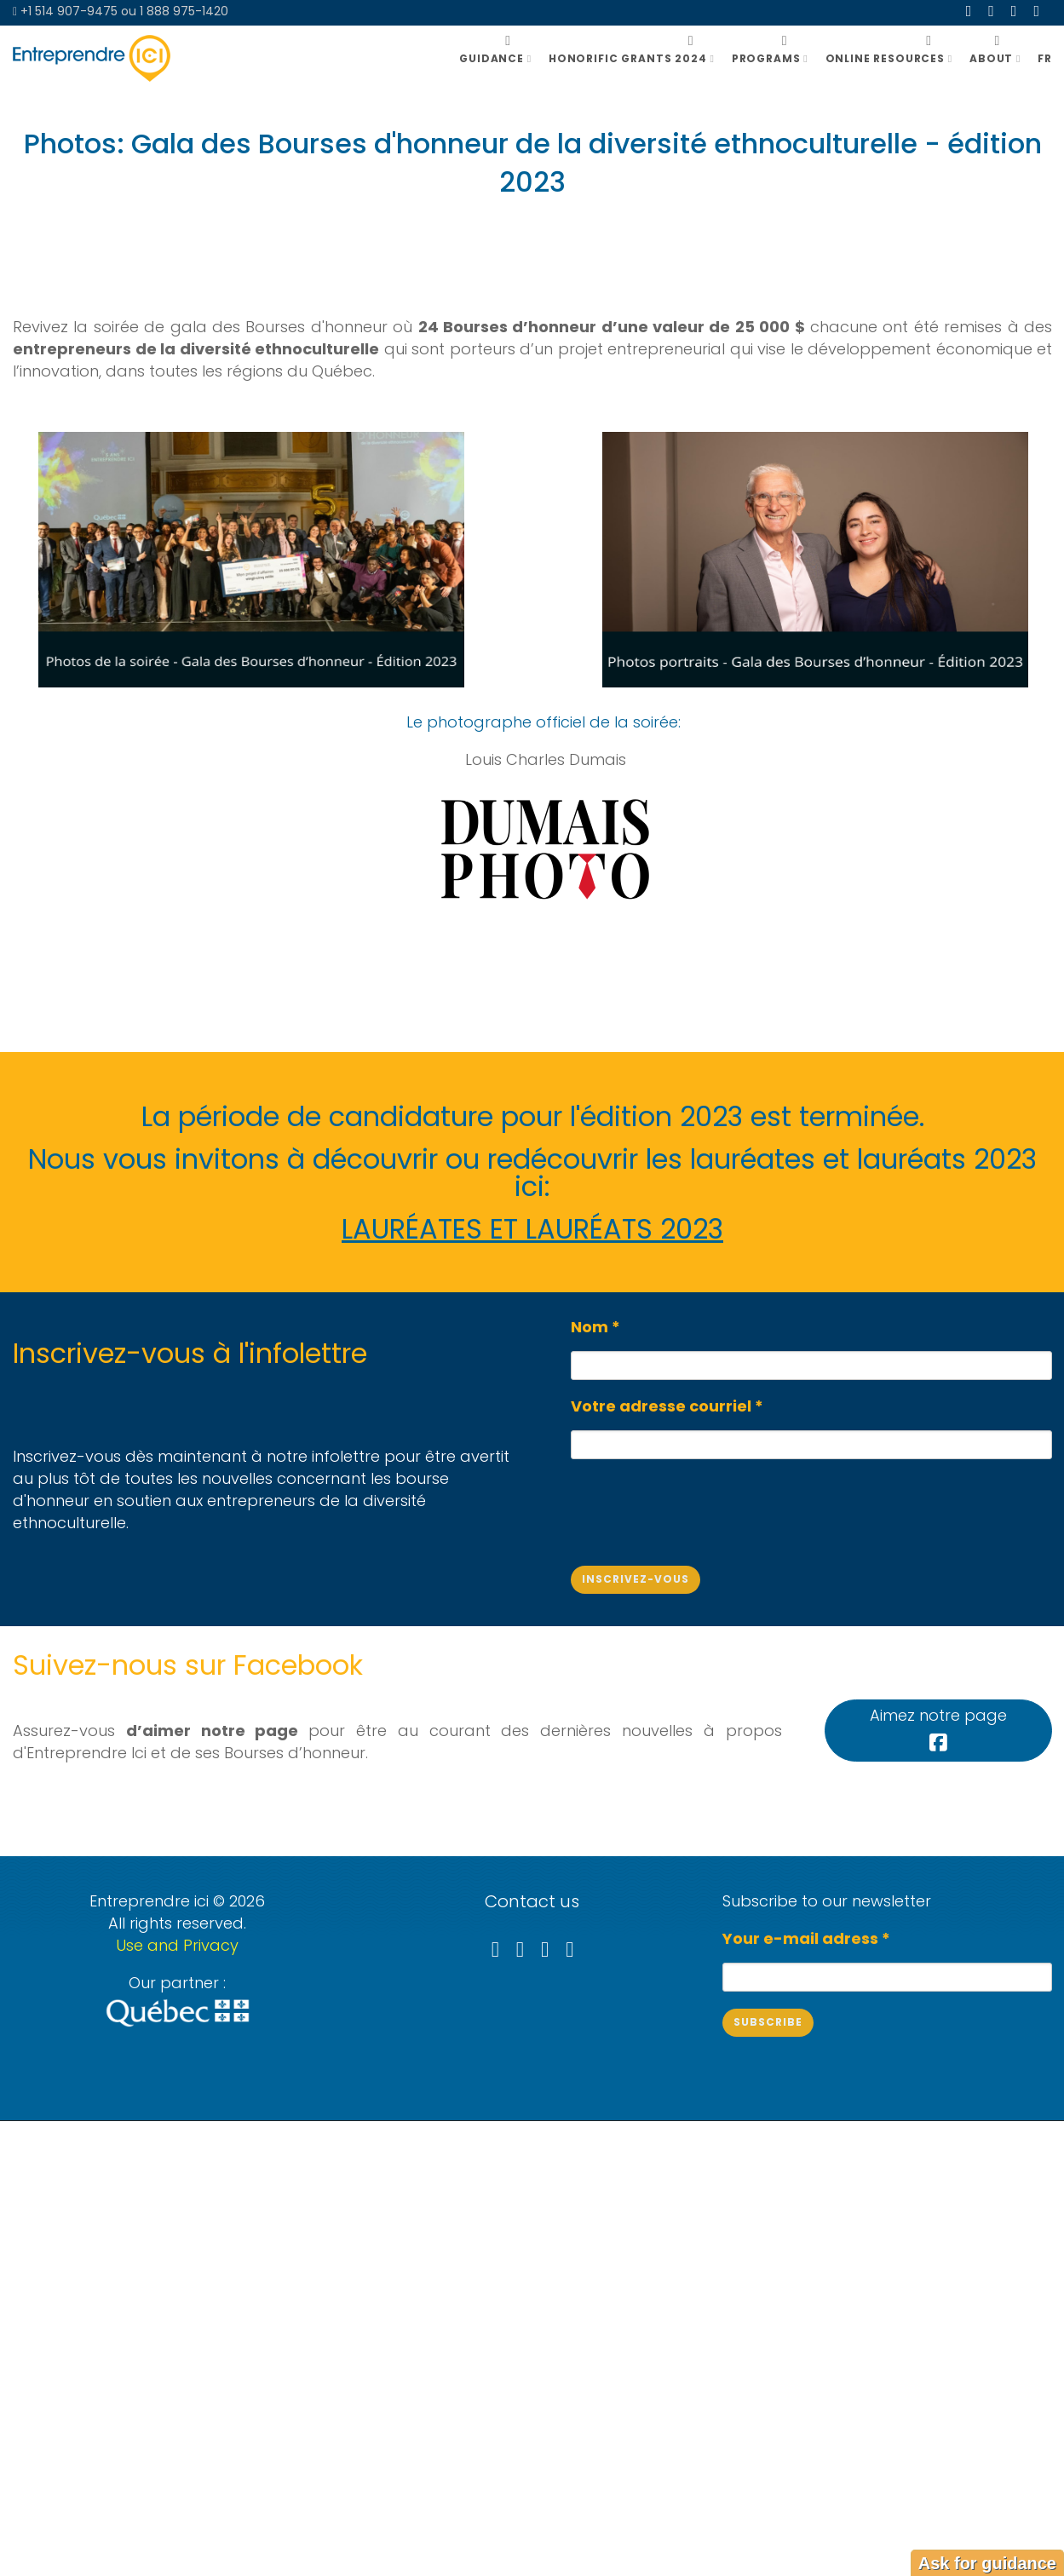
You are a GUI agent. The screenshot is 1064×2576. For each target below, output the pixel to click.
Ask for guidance (987, 2563)
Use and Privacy (177, 1945)
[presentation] (700, 1508)
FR (1045, 58)
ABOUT (995, 58)
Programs (770, 58)
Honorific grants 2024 (632, 58)
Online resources (889, 58)
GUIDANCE (495, 58)
